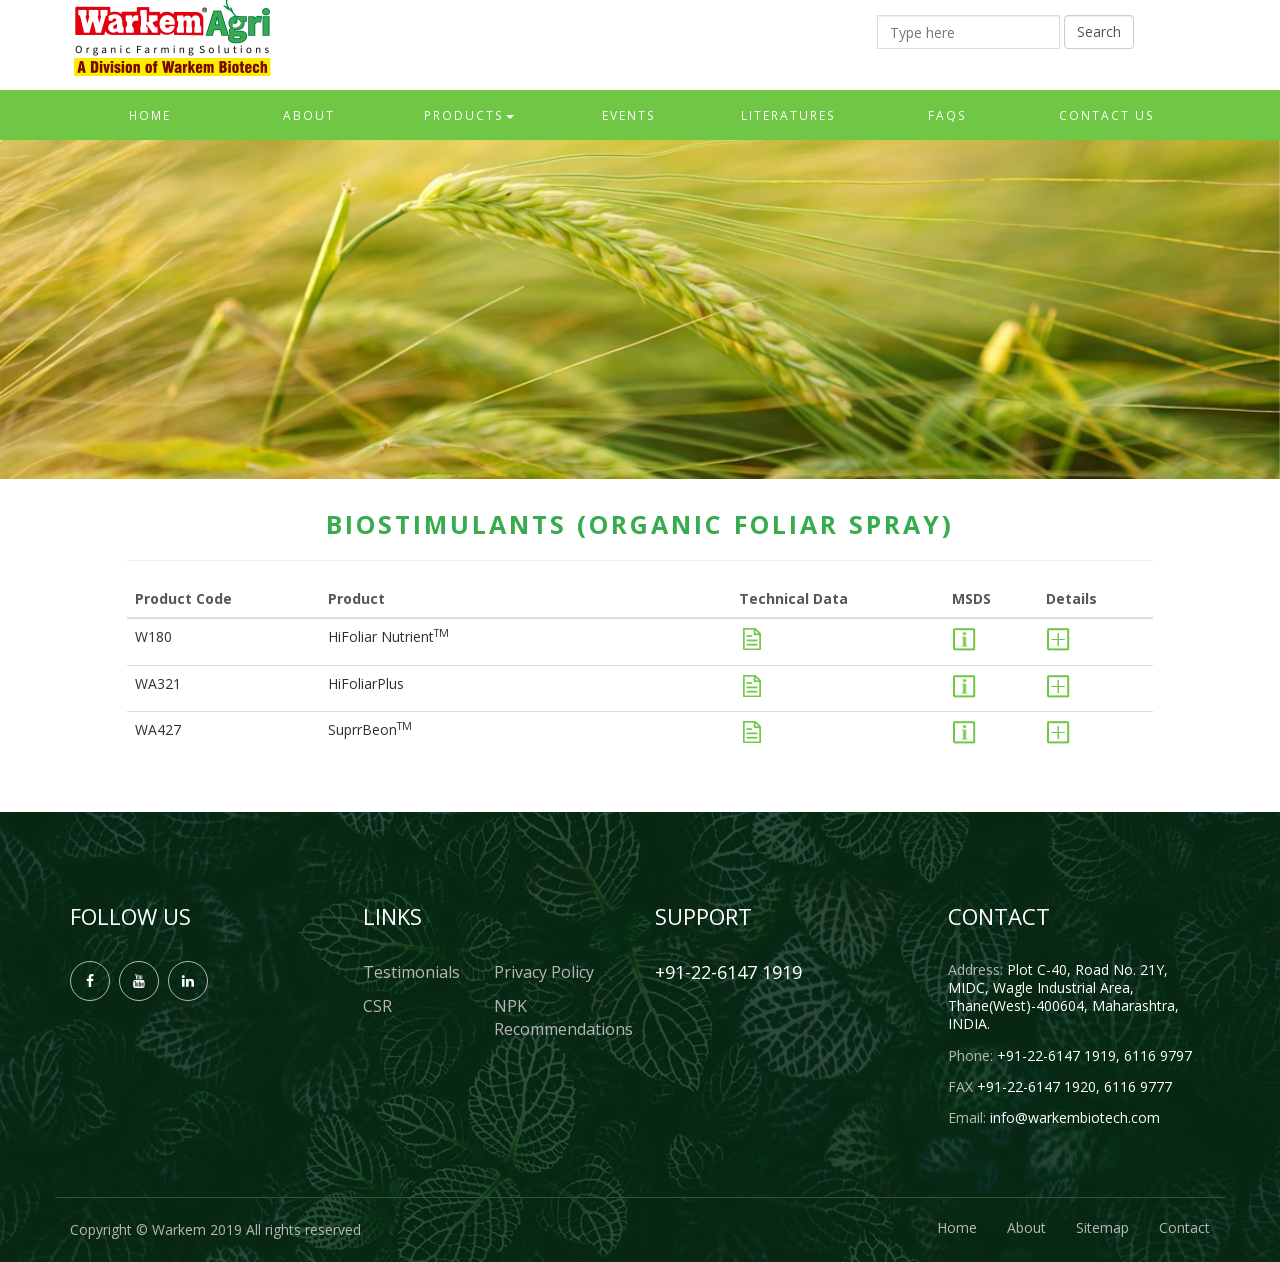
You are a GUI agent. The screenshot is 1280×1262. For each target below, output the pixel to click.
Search (1099, 31)
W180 (153, 636)
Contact (1184, 1227)
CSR (377, 1006)
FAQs (947, 115)
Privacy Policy (544, 972)
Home (150, 115)
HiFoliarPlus (366, 683)
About (309, 115)
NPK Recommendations (559, 1017)
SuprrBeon (370, 729)
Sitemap (1102, 1227)
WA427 (158, 729)
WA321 (158, 683)
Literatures (788, 115)
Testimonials (411, 972)
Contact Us (1107, 115)
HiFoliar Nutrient (388, 636)
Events (629, 115)
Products (469, 115)
